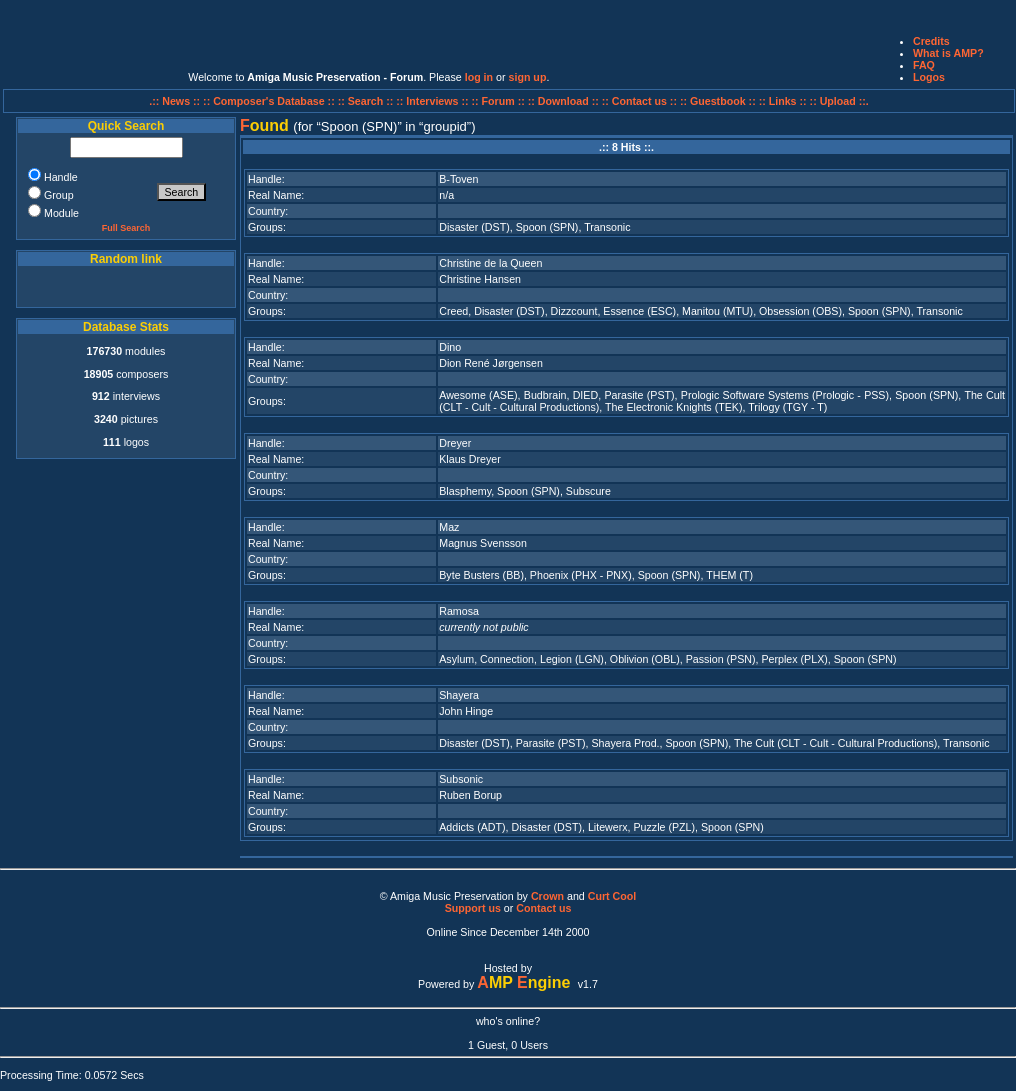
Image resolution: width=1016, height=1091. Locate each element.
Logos (929, 77)
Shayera (459, 695)
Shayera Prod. (625, 743)
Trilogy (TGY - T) (787, 407)
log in (479, 77)
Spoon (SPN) (547, 227)
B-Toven (458, 179)
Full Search (126, 228)
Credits (931, 41)
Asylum (456, 659)
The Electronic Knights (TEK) (673, 407)
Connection (507, 659)
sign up (528, 77)
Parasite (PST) (639, 395)
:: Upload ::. (839, 101)
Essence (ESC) (639, 311)
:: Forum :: (500, 101)
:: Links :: (783, 101)
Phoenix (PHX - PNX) (581, 575)
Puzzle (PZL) (664, 827)
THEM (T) (729, 575)
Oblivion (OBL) (645, 659)
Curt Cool (612, 896)
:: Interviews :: (433, 101)
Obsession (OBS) (800, 311)
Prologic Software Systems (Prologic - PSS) (785, 395)
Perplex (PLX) (794, 659)
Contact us (543, 908)
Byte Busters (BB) (481, 575)
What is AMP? (948, 53)
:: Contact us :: (639, 101)
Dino (450, 347)
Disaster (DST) (474, 227)
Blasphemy (465, 491)
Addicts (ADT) (472, 827)
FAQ (924, 65)
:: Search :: (367, 101)
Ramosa (459, 611)
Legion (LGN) (572, 659)
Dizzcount (574, 311)
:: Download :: (565, 101)
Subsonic (461, 779)
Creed (453, 311)
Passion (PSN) (721, 659)
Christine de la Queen (490, 263)
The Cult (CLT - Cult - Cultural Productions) (835, 743)
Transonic (607, 227)
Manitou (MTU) (717, 311)
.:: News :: (176, 101)
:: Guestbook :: (718, 101)
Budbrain (545, 395)
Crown (547, 896)
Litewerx (608, 827)
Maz (449, 527)
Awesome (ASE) (478, 395)
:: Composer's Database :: (270, 101)
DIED (585, 395)
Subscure (588, 491)
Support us (473, 908)
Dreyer (455, 443)
